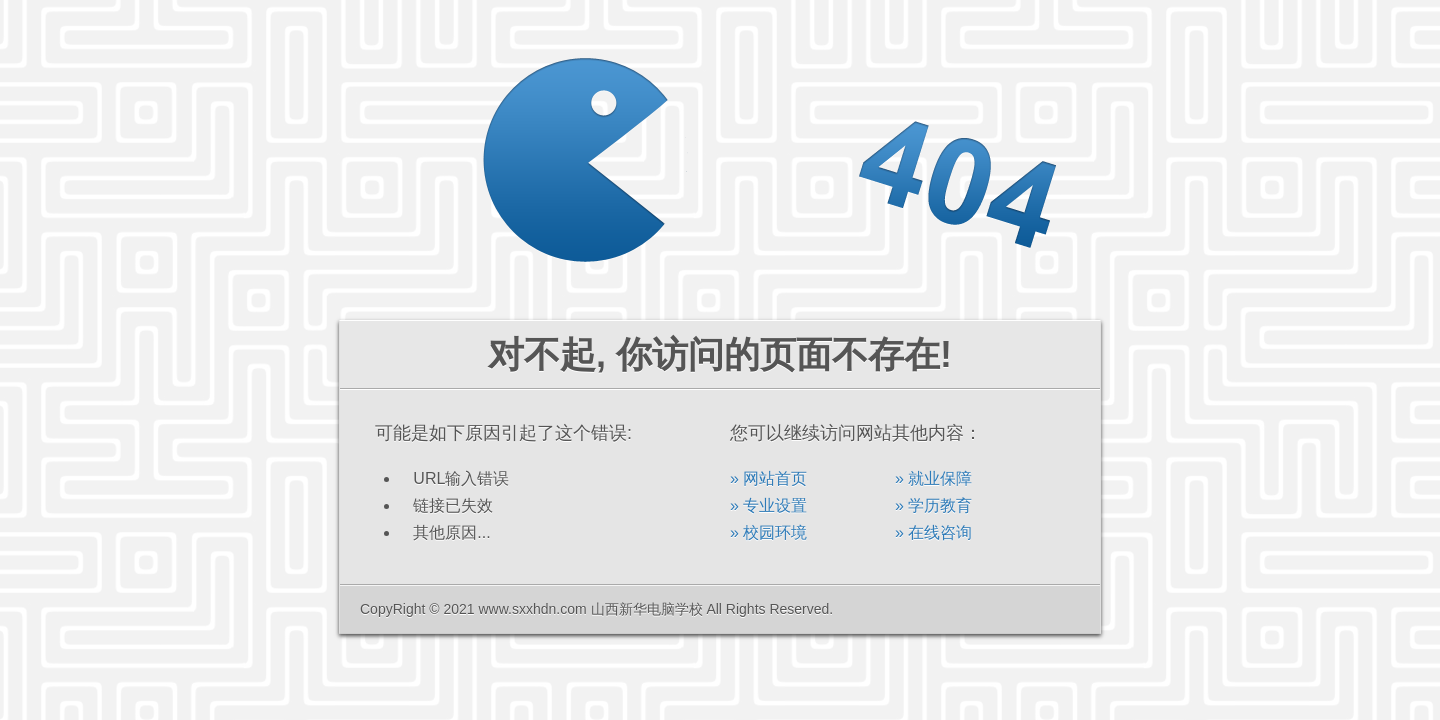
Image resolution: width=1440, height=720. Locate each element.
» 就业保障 (933, 478)
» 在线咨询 (933, 532)
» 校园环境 (768, 532)
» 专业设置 (768, 505)
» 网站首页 (768, 478)
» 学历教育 (933, 505)
